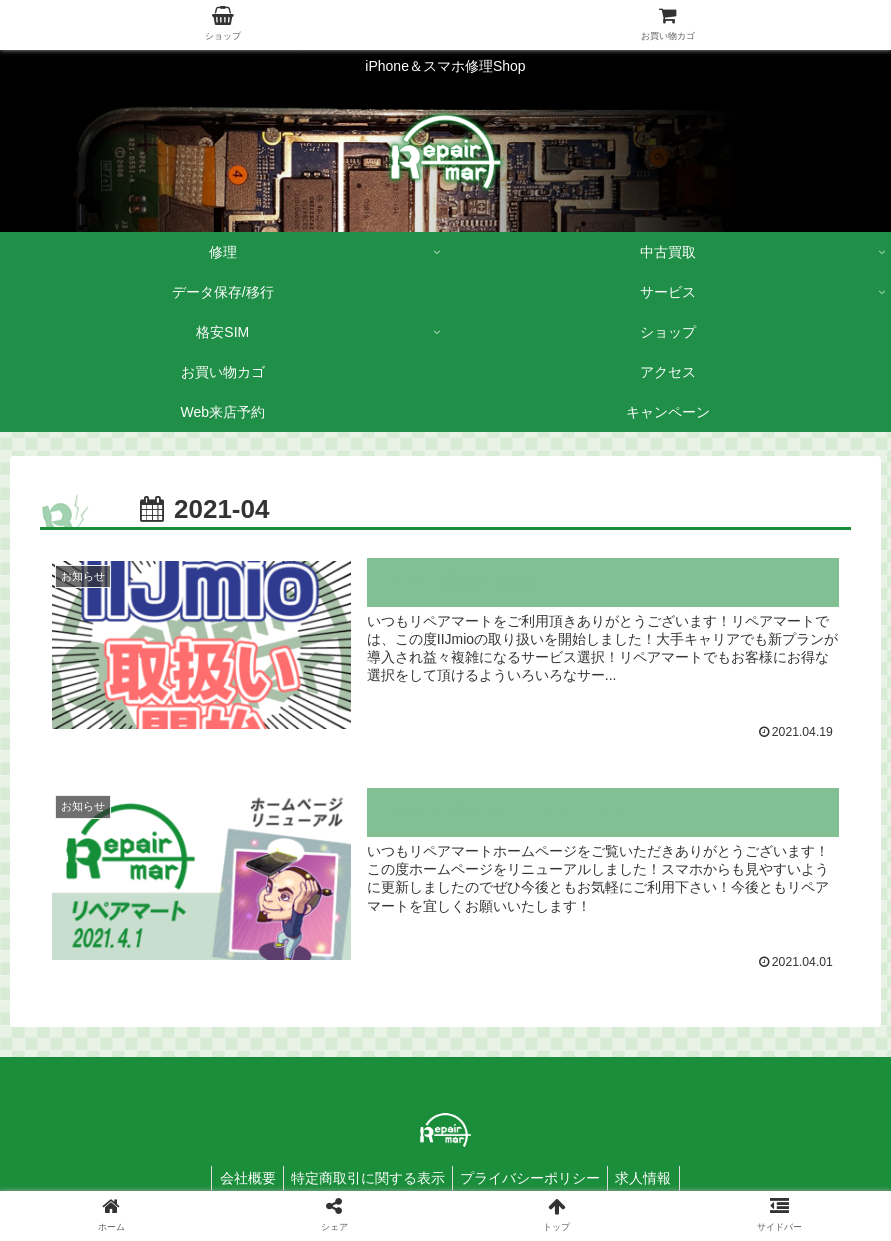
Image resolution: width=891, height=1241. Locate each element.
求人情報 (652, 1179)
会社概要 (239, 1179)
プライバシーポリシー (533, 1179)
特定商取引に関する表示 (365, 1179)
